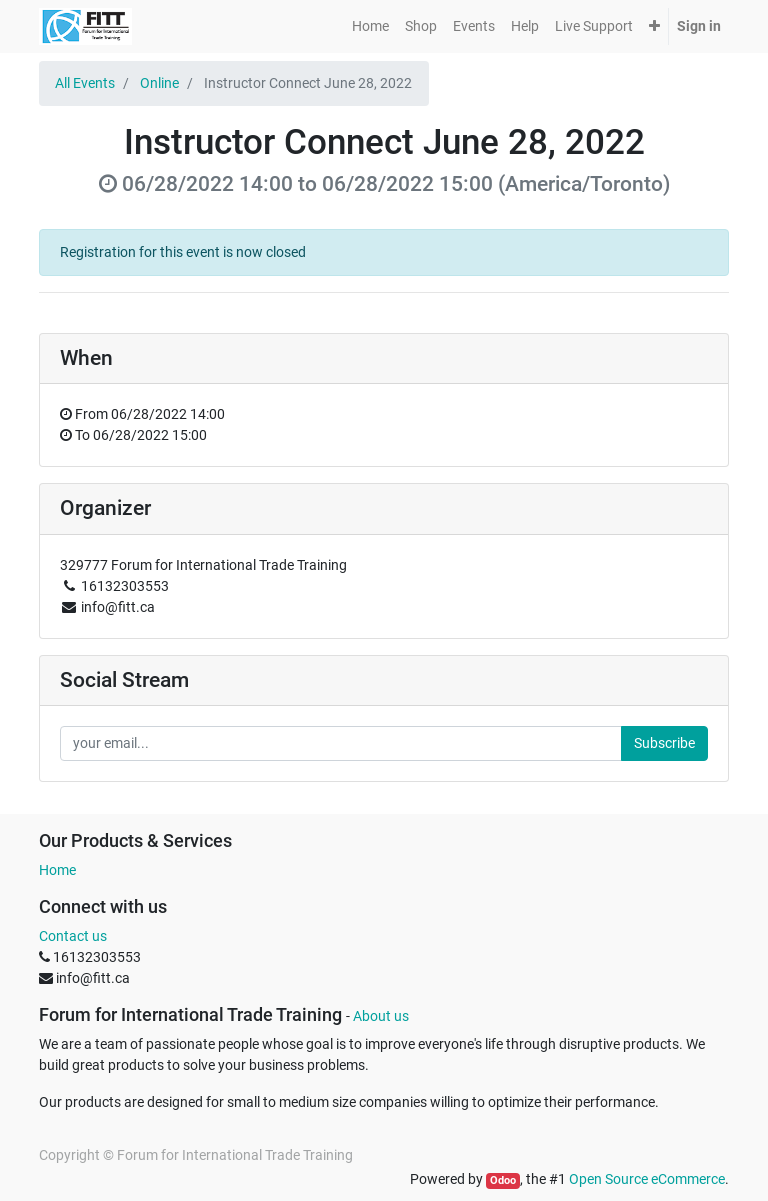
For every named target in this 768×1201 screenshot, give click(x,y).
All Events (85, 83)
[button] (654, 26)
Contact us (73, 936)
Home (57, 870)
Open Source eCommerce (647, 1179)
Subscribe (664, 743)
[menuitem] (370, 26)
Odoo (503, 1180)
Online (159, 83)
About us (381, 1016)
